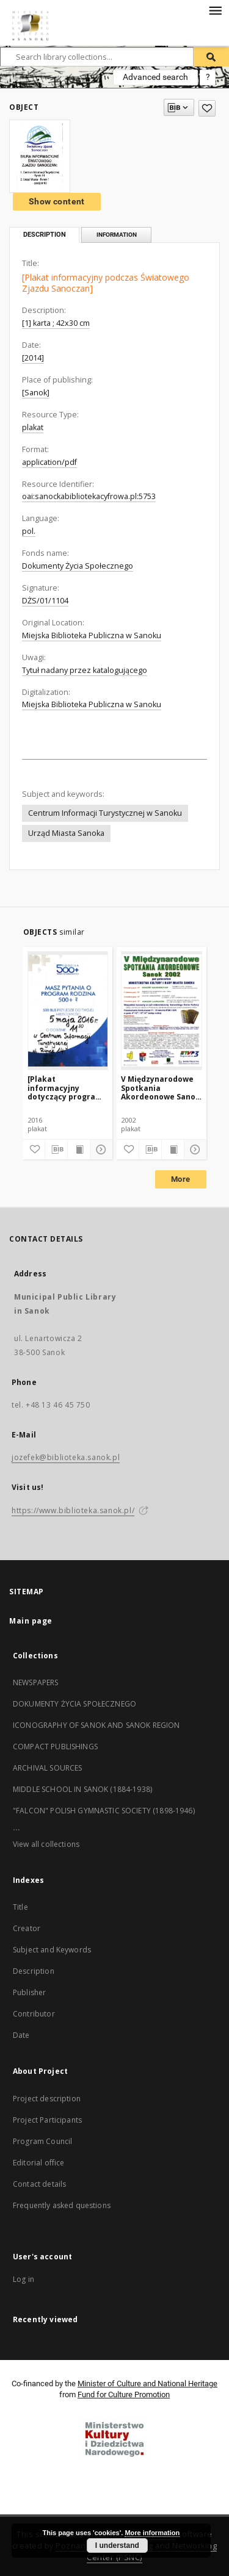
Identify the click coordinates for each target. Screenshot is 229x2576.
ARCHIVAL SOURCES (47, 1768)
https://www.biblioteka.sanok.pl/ (73, 1510)
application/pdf (49, 462)
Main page (31, 1621)
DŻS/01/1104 (45, 600)
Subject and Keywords (52, 1950)
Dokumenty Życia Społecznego (77, 566)
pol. (28, 531)
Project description (47, 2098)
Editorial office (38, 2162)
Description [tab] (44, 235)
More (181, 1179)
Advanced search (155, 77)
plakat (32, 427)
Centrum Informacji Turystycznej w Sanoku (105, 813)
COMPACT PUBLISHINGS (55, 1746)
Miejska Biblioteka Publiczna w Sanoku (91, 635)
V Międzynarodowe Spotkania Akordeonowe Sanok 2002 (160, 1087)
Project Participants (47, 2120)
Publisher (29, 1992)
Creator (26, 1928)
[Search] (211, 57)
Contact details (39, 2184)
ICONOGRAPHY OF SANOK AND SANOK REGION (96, 1725)
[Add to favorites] (207, 108)
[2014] (33, 358)
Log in (23, 2279)
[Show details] (100, 1149)
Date (21, 2035)
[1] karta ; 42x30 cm (56, 323)
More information (152, 2532)
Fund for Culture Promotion (124, 2394)
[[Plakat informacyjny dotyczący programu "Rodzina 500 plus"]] (68, 1010)
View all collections (46, 1844)
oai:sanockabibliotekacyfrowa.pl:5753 (89, 496)
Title (20, 1907)
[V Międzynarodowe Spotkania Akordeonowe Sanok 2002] (162, 1010)
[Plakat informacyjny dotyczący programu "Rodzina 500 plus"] (67, 1087)
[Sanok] (35, 392)
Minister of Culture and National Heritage (147, 2383)
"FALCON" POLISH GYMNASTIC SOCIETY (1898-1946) (104, 1810)
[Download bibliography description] (56, 1149)
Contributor (34, 2014)
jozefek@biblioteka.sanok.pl (66, 1457)
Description (33, 1971)
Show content (57, 201)
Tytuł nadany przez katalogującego (84, 670)
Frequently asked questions (62, 2205)
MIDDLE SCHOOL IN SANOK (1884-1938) (82, 1789)
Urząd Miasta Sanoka (66, 833)
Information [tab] (116, 234)
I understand (117, 2545)
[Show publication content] (79, 1149)
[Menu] (215, 10)
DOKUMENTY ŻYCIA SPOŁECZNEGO (74, 1704)
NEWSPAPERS (36, 1682)
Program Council (42, 2141)
